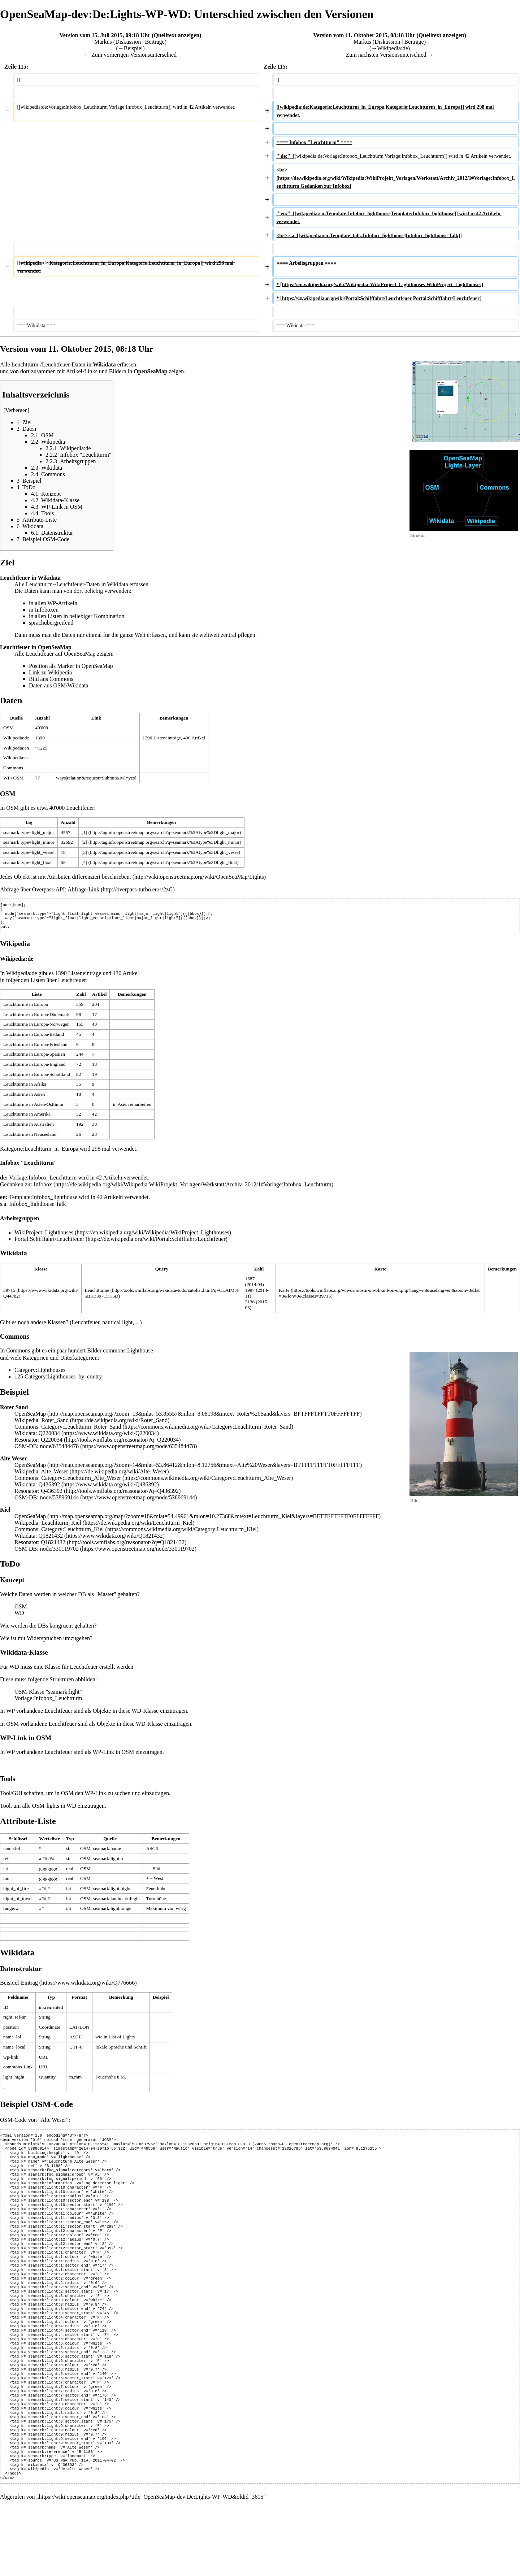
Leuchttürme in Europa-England (34, 1068)
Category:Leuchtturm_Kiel (72, 1533)
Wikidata (117, 584)
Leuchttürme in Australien (28, 1128)
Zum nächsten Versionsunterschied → (390, 55)
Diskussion (128, 42)
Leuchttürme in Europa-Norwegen (36, 1028)
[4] (84, 862)
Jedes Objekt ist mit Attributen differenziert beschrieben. (65, 877)
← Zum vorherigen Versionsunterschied (130, 55)
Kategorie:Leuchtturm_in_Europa (39, 1153)
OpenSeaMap (30, 1418)
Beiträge (155, 42)
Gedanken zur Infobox (26, 1189)
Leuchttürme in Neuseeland (29, 1138)
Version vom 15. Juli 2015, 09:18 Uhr (105, 35)
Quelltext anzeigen (176, 35)
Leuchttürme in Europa (25, 1008)
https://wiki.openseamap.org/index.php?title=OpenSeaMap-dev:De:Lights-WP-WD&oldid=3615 (151, 2559)
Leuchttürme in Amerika (27, 1118)
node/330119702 (59, 1553)
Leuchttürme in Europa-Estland (33, 1038)
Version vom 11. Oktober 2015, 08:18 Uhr (364, 35)
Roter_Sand (55, 1424)
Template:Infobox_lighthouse (43, 1201)
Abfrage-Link (83, 889)
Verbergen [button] (16, 410)
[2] (84, 842)
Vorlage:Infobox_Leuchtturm (43, 1182)
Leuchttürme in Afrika (24, 1088)
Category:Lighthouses (39, 1374)
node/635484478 (59, 1450)
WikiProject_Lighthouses (43, 1237)
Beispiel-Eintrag (19, 1987)
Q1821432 (50, 1540)
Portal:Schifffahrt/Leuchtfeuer (49, 1243)
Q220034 (49, 1437)
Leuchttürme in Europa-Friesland (35, 1048)
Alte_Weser (54, 1476)
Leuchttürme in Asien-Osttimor (33, 1108)
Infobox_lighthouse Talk (37, 1208)
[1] (84, 832)
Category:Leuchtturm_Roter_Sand (81, 1431)
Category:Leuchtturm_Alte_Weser (81, 1482)
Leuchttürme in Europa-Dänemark (36, 1018)
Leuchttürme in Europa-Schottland (36, 1078)
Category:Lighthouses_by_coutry (63, 1381)
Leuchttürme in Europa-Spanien (34, 1058)
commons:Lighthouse (128, 1355)
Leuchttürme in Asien (24, 1098)
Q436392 (49, 1489)
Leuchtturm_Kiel (61, 1527)
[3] (84, 852)
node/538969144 (59, 1502)
